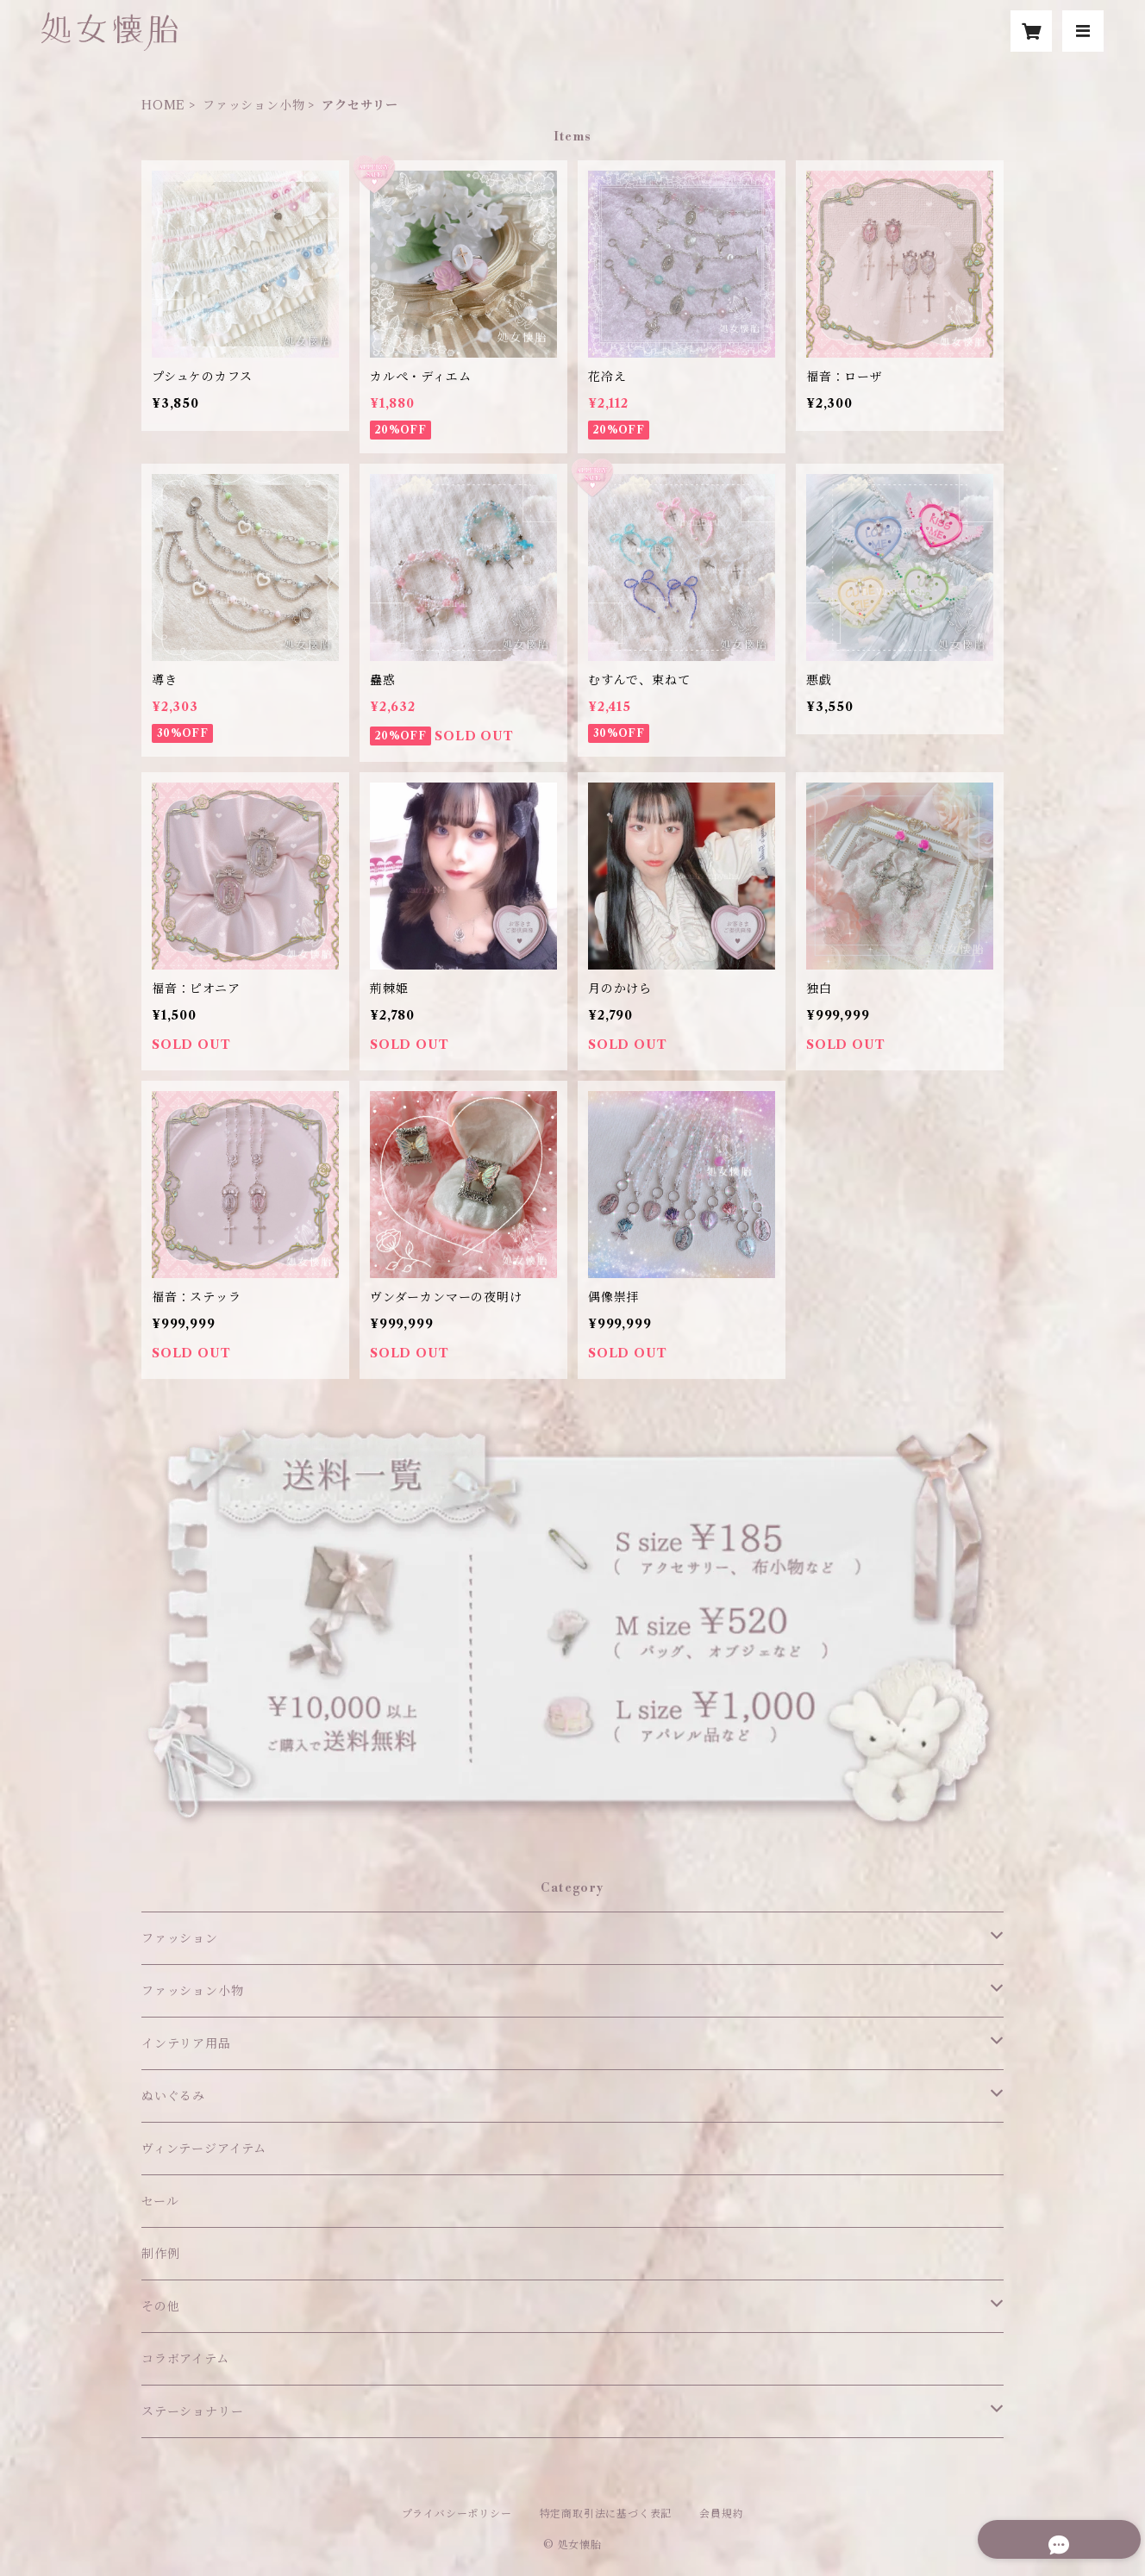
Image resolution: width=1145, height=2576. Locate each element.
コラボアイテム (185, 2359)
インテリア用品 (186, 2043)
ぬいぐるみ (173, 2096)
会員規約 (721, 2513)
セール (159, 2201)
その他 (160, 2306)
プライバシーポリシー (457, 2513)
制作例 (160, 2253)
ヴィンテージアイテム (203, 2148)
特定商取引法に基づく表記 (606, 2513)
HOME (163, 105)
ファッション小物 (253, 105)
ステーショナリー (192, 2411)
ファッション (179, 1938)
